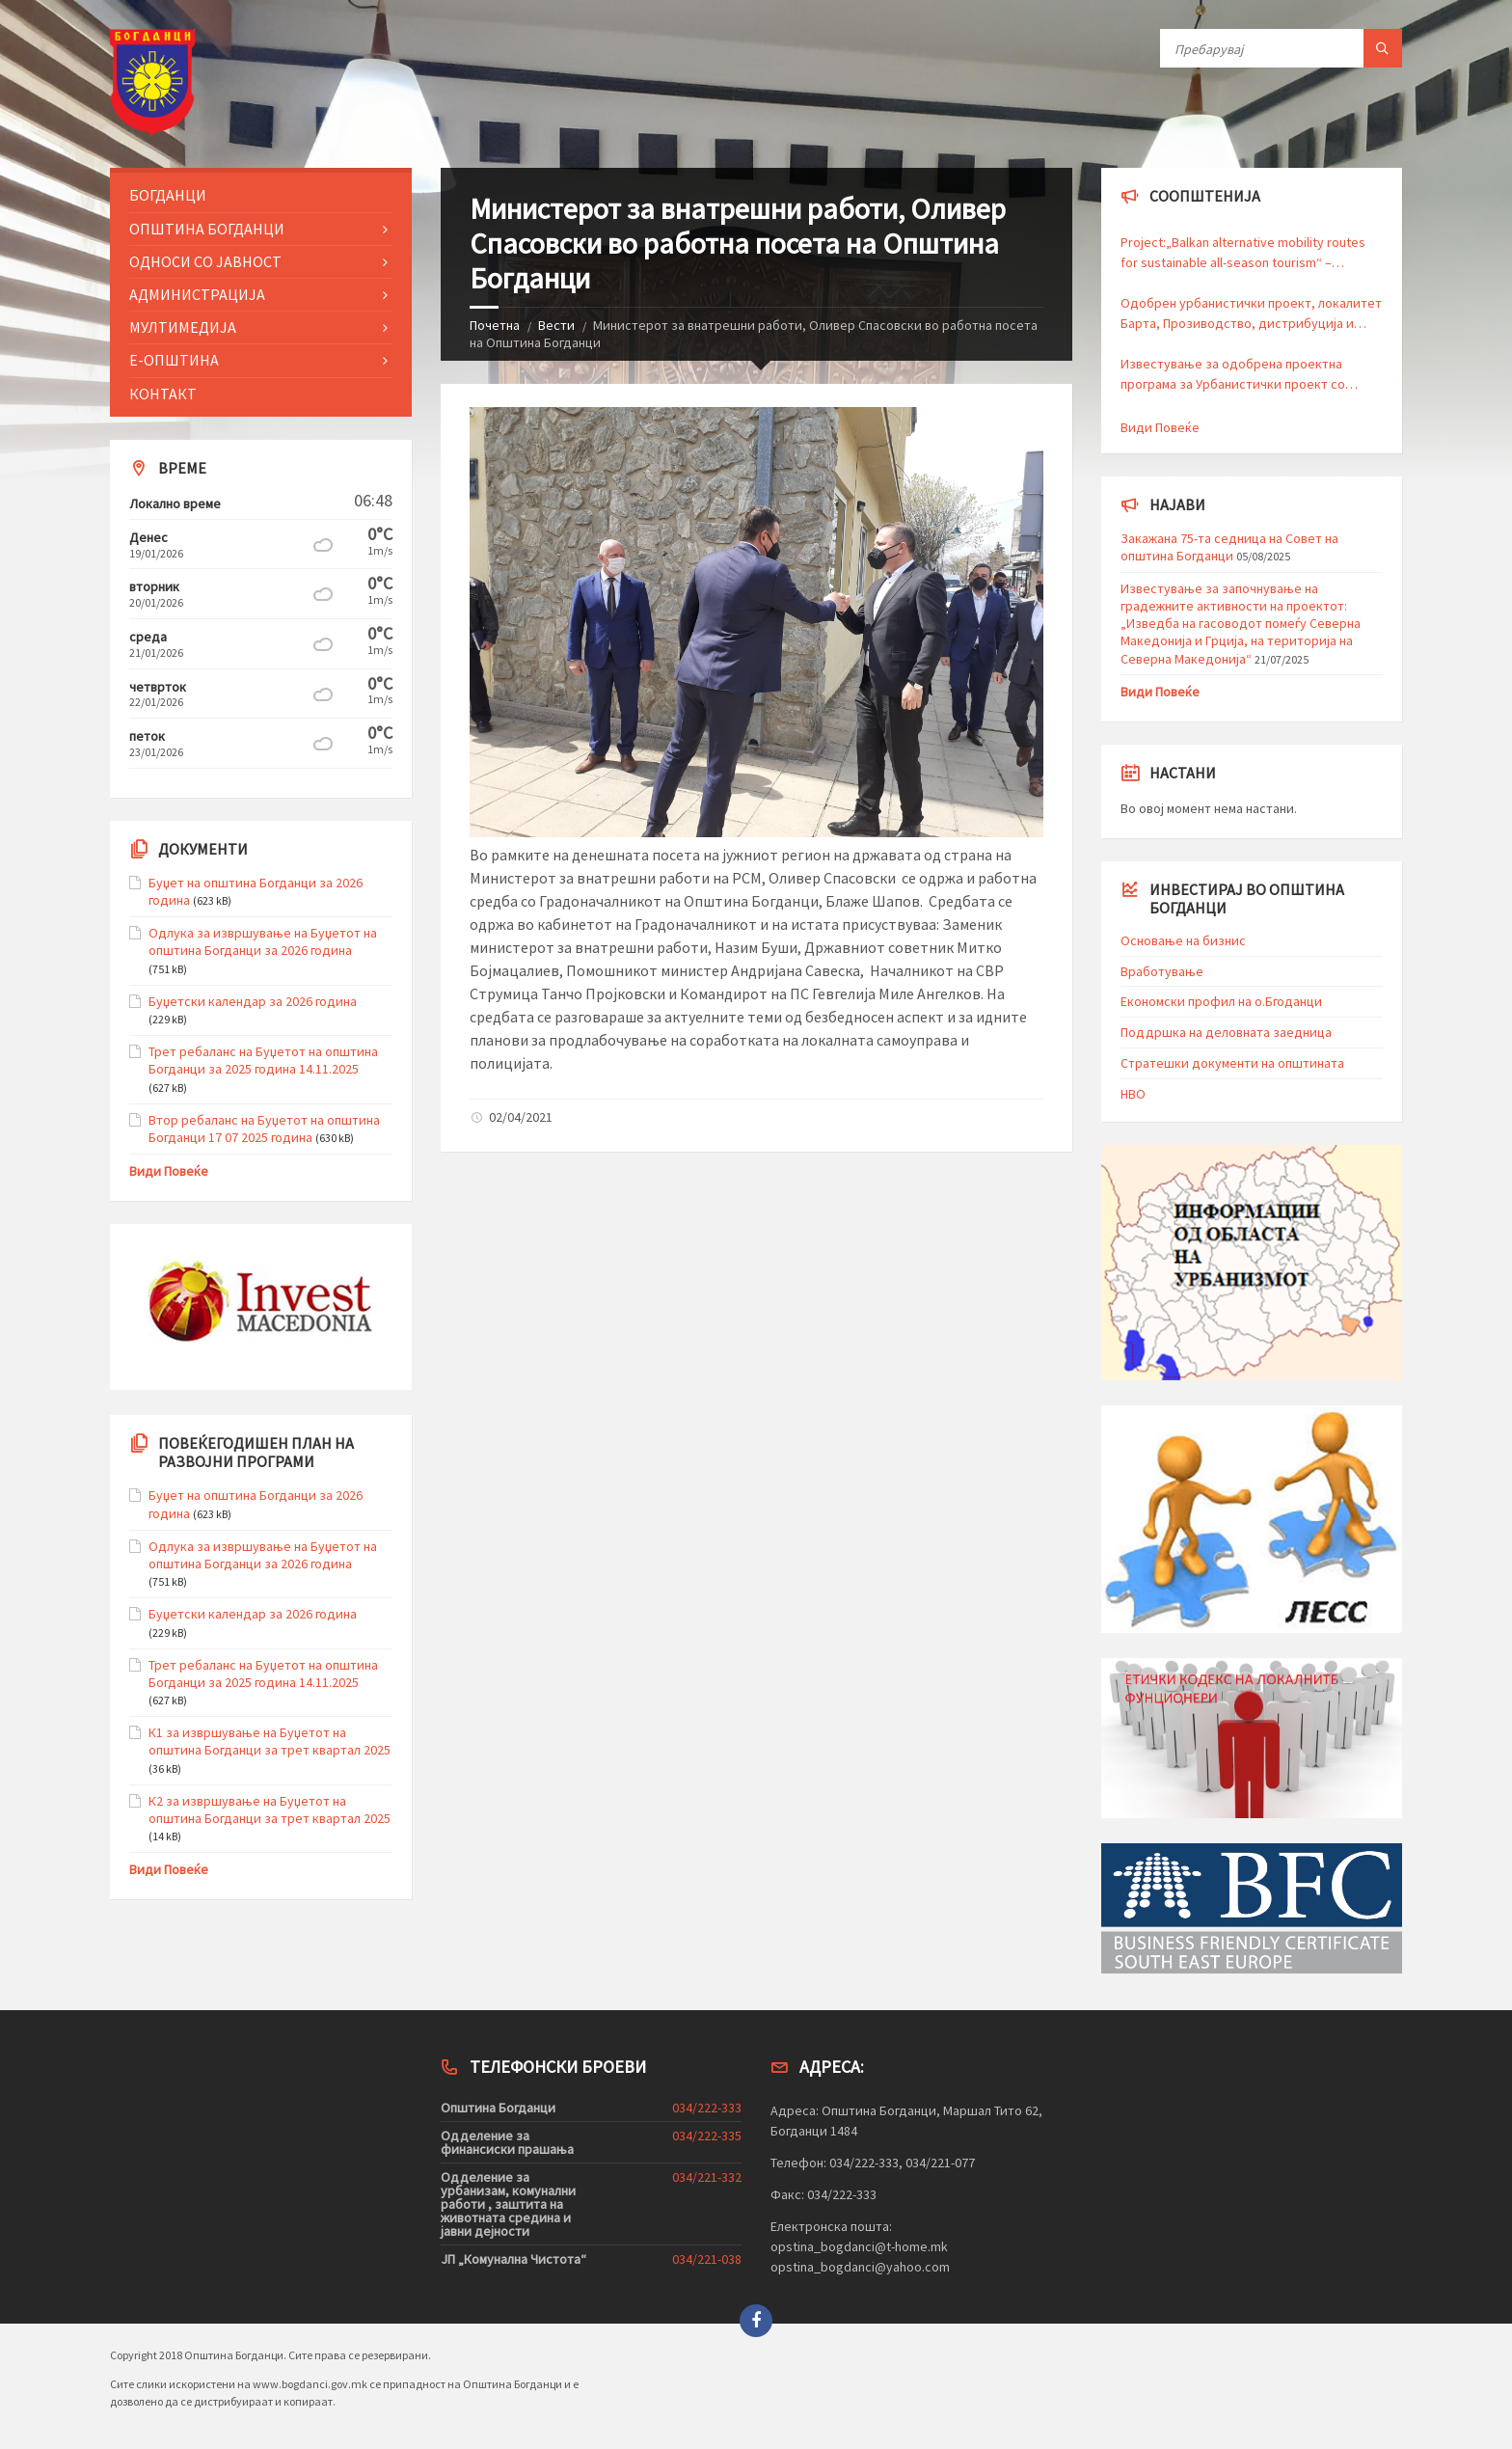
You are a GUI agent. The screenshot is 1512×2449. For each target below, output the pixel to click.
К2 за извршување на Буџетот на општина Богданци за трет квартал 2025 (269, 1809)
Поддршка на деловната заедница (1226, 1032)
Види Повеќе (168, 1171)
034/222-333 (707, 2107)
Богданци (167, 194)
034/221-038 (707, 2259)
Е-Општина (174, 359)
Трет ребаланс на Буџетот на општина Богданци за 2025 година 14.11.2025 (263, 1060)
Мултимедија (182, 327)
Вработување (1161, 971)
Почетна (495, 325)
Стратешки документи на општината (1232, 1063)
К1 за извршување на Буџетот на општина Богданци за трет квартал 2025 (269, 1741)
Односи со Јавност (205, 261)
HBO (1133, 1093)
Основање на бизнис (1183, 940)
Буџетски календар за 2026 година (252, 1001)
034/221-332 (707, 2177)
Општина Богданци (206, 228)
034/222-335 (707, 2135)
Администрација (197, 294)
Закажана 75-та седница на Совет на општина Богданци (1229, 547)
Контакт (163, 393)
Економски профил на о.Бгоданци (1221, 1001)
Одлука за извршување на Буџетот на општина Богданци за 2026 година (262, 941)
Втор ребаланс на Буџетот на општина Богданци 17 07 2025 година (264, 1128)
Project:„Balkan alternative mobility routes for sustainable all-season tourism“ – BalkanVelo (1242, 253)
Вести (556, 325)
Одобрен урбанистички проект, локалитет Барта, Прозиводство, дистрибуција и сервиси (1251, 314)
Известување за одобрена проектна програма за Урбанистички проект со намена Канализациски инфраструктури (1242, 375)
